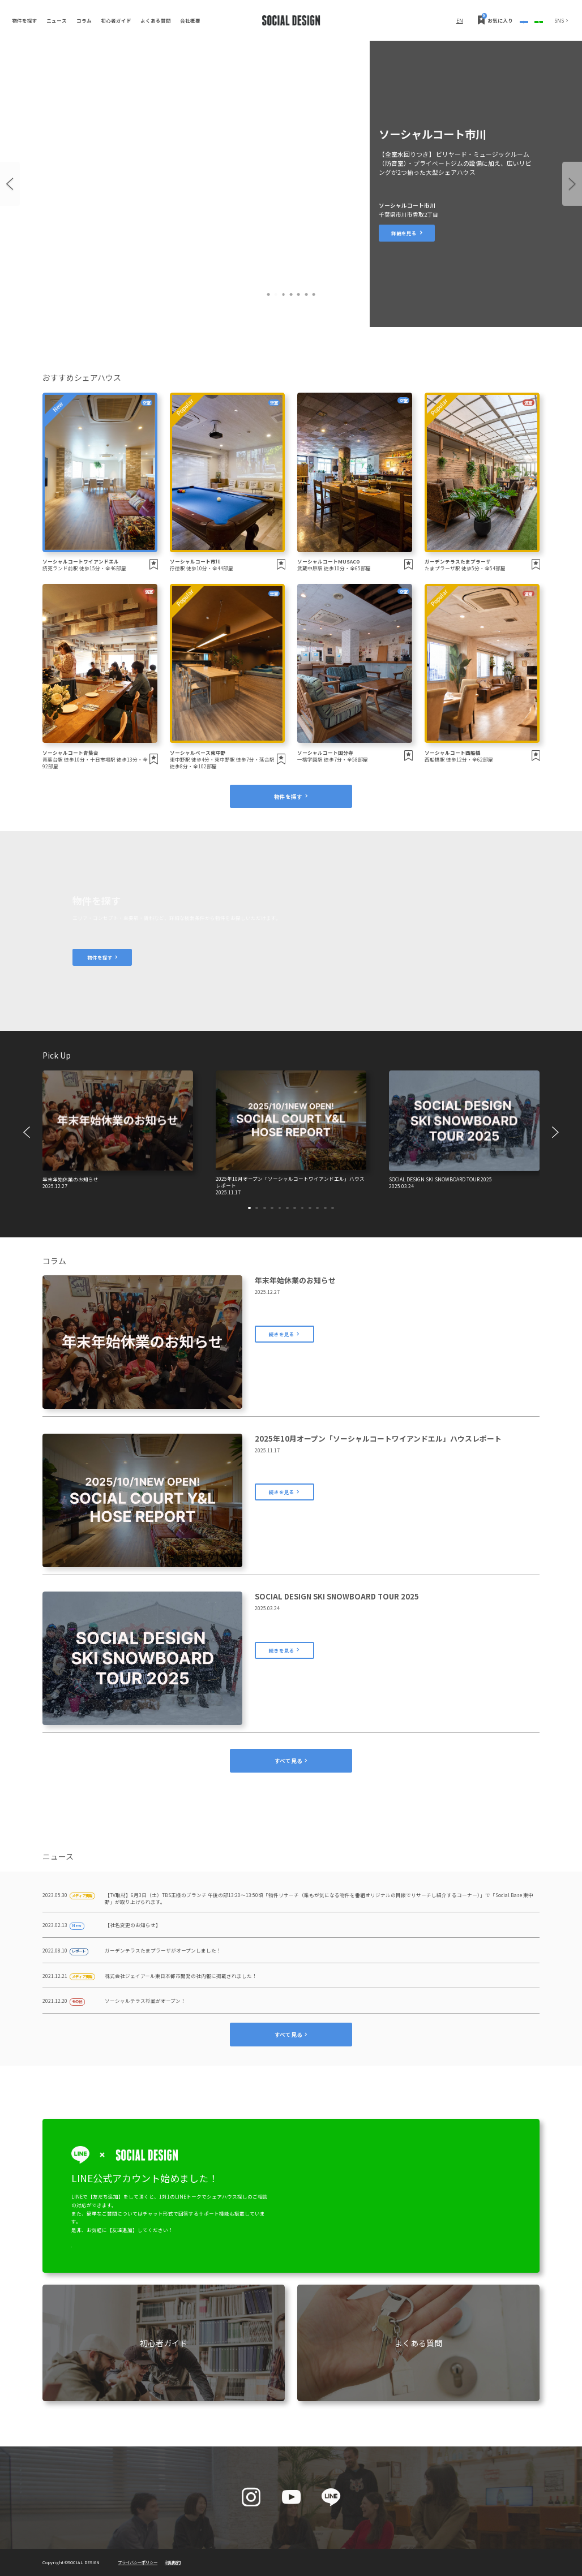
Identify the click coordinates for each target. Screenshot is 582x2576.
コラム (84, 20)
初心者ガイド (116, 20)
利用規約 (173, 2562)
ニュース (56, 20)
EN (367, 20)
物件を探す (24, 20)
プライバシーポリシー (137, 2562)
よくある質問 (155, 20)
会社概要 (190, 20)
